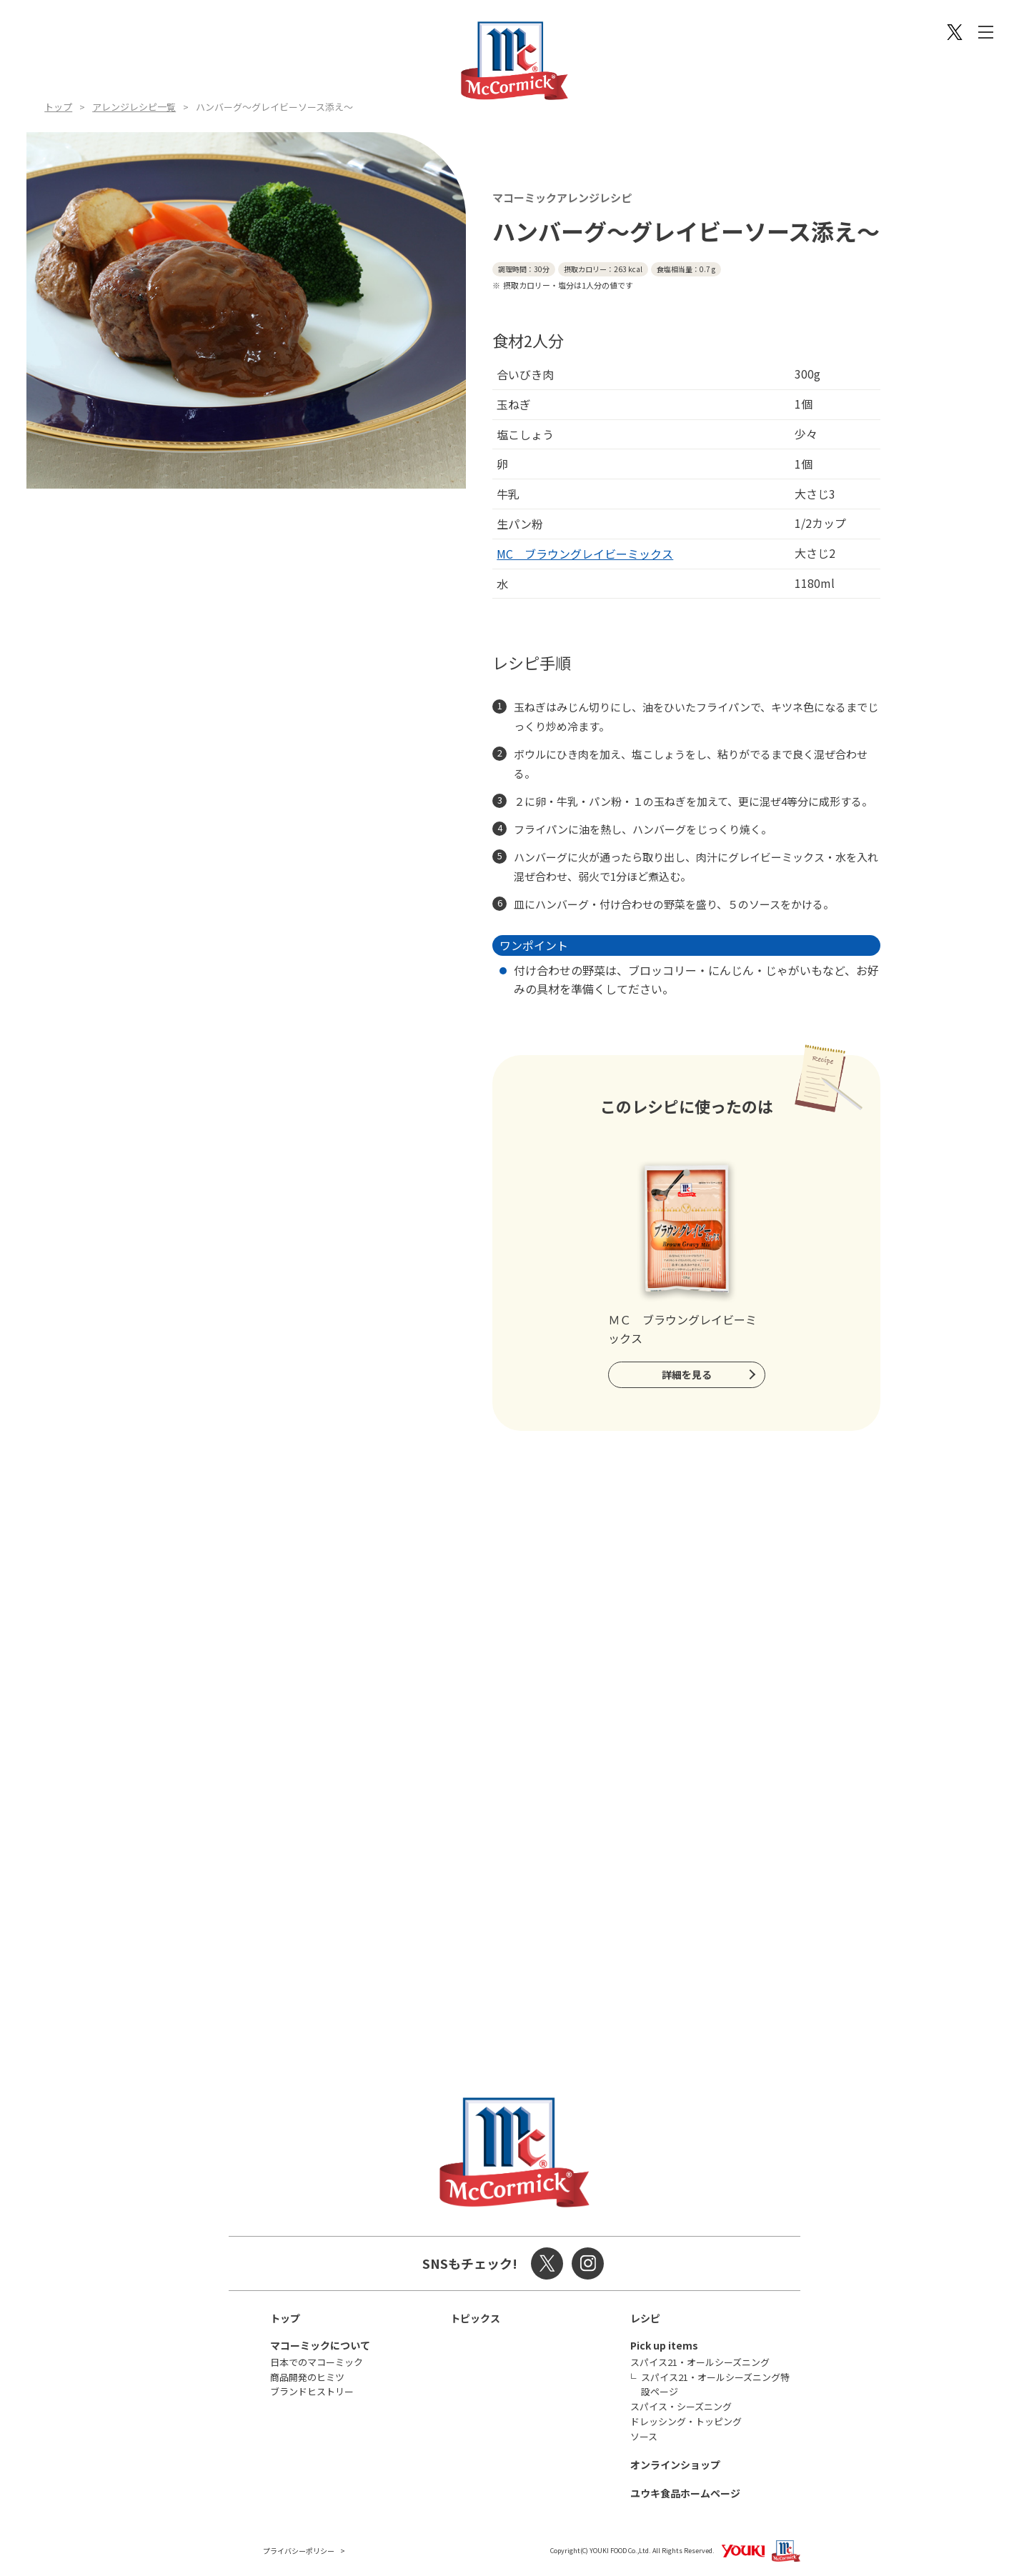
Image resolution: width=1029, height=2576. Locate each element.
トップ (58, 107)
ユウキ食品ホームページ (685, 2493)
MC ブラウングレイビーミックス (585, 553)
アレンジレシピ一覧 (134, 107)
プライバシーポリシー (298, 2550)
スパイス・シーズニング (681, 2406)
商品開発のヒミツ (307, 2377)
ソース (643, 2436)
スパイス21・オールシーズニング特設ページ (715, 2384)
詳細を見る (687, 1374)
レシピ (645, 2318)
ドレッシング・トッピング (686, 2421)
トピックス (475, 2318)
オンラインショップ (675, 2464)
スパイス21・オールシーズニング (700, 2362)
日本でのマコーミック (316, 2362)
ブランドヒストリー (312, 2391)
